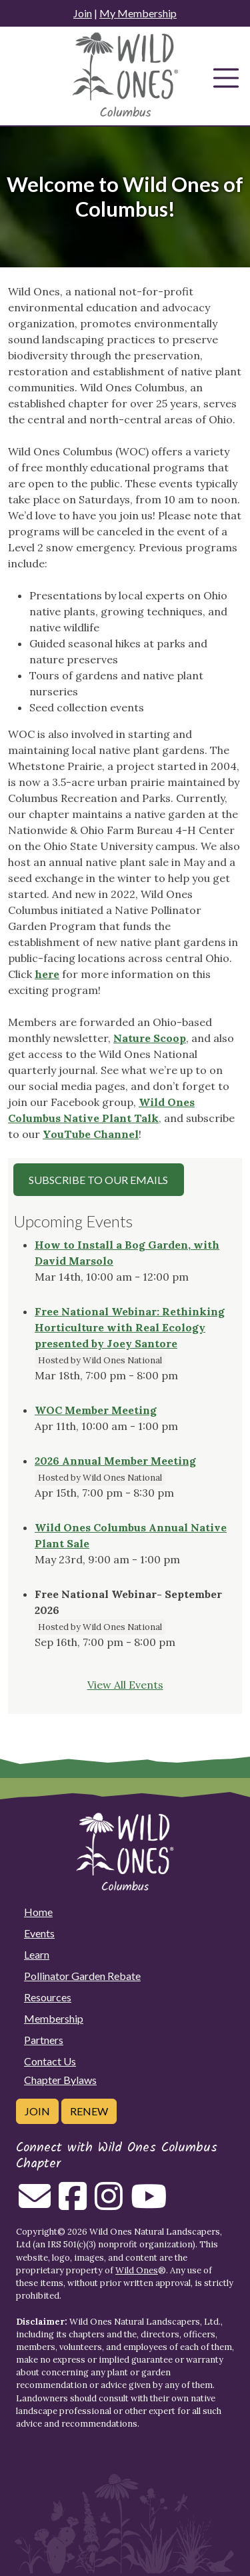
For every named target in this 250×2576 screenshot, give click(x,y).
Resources (47, 1997)
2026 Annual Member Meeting (115, 1460)
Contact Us (50, 2061)
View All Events (125, 1684)
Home (38, 1911)
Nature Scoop (149, 1038)
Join (82, 13)
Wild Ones (136, 2270)
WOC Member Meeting (96, 1410)
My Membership (138, 13)
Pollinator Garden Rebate (82, 1975)
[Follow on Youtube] (148, 2204)
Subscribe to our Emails (98, 1179)
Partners (43, 2039)
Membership (53, 2018)
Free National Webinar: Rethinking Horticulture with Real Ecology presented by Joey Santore (130, 1327)
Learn (36, 1954)
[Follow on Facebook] (72, 2204)
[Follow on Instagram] (108, 2204)
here (47, 974)
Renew (89, 2111)
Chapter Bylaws (60, 2079)
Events (39, 1933)
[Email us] (34, 2204)
